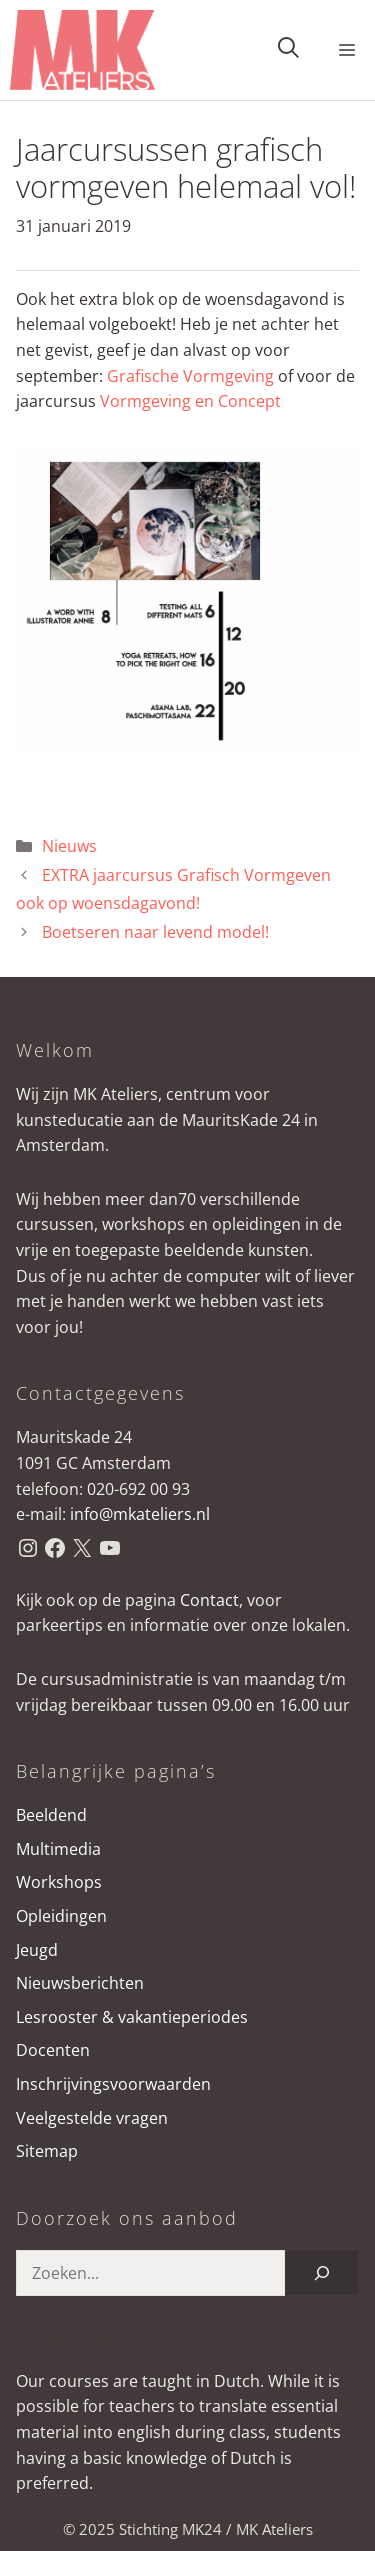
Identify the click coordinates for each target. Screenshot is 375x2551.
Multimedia (58, 1849)
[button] (288, 50)
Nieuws (69, 846)
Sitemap (47, 2151)
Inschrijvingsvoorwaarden (113, 2084)
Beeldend (51, 1815)
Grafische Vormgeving (192, 376)
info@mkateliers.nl (140, 1514)
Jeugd (37, 1950)
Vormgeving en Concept (190, 401)
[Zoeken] (322, 2273)
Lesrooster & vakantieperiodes (132, 2017)
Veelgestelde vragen (92, 2118)
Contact (209, 1600)
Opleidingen (61, 1916)
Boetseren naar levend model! (155, 932)
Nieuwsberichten (80, 1983)
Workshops (59, 1882)
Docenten (53, 2050)
